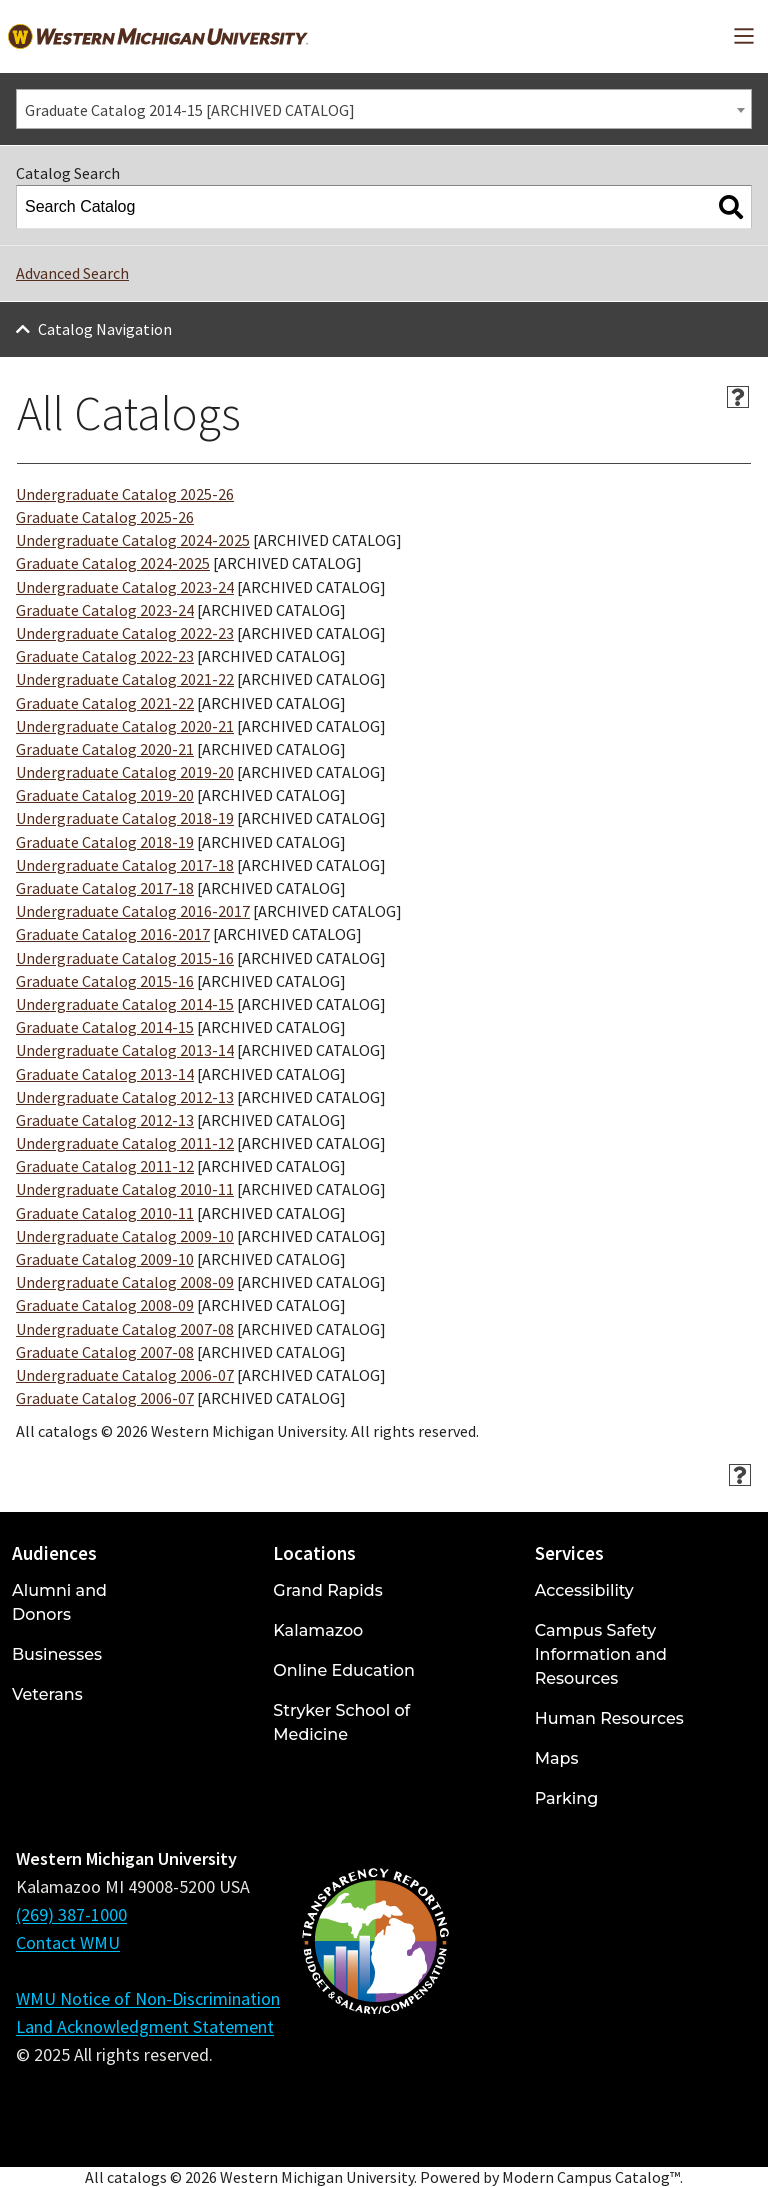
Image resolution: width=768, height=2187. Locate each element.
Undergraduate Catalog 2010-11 (125, 1189)
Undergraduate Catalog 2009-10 (125, 1236)
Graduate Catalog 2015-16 (105, 981)
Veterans (47, 1694)
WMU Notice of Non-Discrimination (148, 1998)
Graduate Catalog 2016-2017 (113, 934)
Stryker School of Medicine (341, 1722)
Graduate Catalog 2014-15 (105, 1027)
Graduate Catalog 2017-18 (105, 888)
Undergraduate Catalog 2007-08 (125, 1329)
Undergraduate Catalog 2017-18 (125, 865)
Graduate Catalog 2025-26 (105, 517)
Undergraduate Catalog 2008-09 (125, 1282)
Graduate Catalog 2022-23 (105, 656)
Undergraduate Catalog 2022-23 (125, 633)
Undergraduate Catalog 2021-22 (125, 679)
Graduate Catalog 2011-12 (105, 1166)
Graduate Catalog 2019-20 (105, 795)
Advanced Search (72, 273)
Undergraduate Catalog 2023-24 (125, 587)
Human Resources (609, 1718)
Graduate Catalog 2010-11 (105, 1213)
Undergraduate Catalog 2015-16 (125, 958)
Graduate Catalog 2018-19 (105, 842)
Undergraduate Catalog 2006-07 (125, 1375)
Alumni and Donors (59, 1602)
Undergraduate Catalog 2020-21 (125, 726)
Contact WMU (68, 1942)
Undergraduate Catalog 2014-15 (125, 1004)
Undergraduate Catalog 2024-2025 (133, 540)
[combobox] (384, 109)
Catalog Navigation (105, 329)
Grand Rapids (327, 1590)
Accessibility (584, 1590)
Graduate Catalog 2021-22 (105, 703)
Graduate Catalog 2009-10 (105, 1259)
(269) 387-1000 (71, 1914)
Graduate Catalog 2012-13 (105, 1120)
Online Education (343, 1670)
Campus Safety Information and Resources (601, 1654)
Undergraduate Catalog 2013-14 (125, 1050)
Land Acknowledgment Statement (145, 2026)
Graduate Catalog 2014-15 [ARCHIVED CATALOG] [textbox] (190, 110)
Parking (567, 1798)
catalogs (137, 2177)
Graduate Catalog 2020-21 (105, 749)
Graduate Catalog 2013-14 (105, 1074)
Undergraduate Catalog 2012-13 (125, 1097)
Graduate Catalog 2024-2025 (113, 563)
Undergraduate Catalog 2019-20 (125, 772)
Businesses (57, 1654)
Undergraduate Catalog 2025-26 (125, 494)
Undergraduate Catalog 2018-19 (125, 818)
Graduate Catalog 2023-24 (105, 610)
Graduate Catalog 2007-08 (105, 1352)
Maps (557, 1758)
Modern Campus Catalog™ (591, 2177)
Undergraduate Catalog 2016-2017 (133, 911)
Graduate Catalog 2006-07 (105, 1398)
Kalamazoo (318, 1630)
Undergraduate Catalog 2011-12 (125, 1143)
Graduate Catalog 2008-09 (105, 1305)
